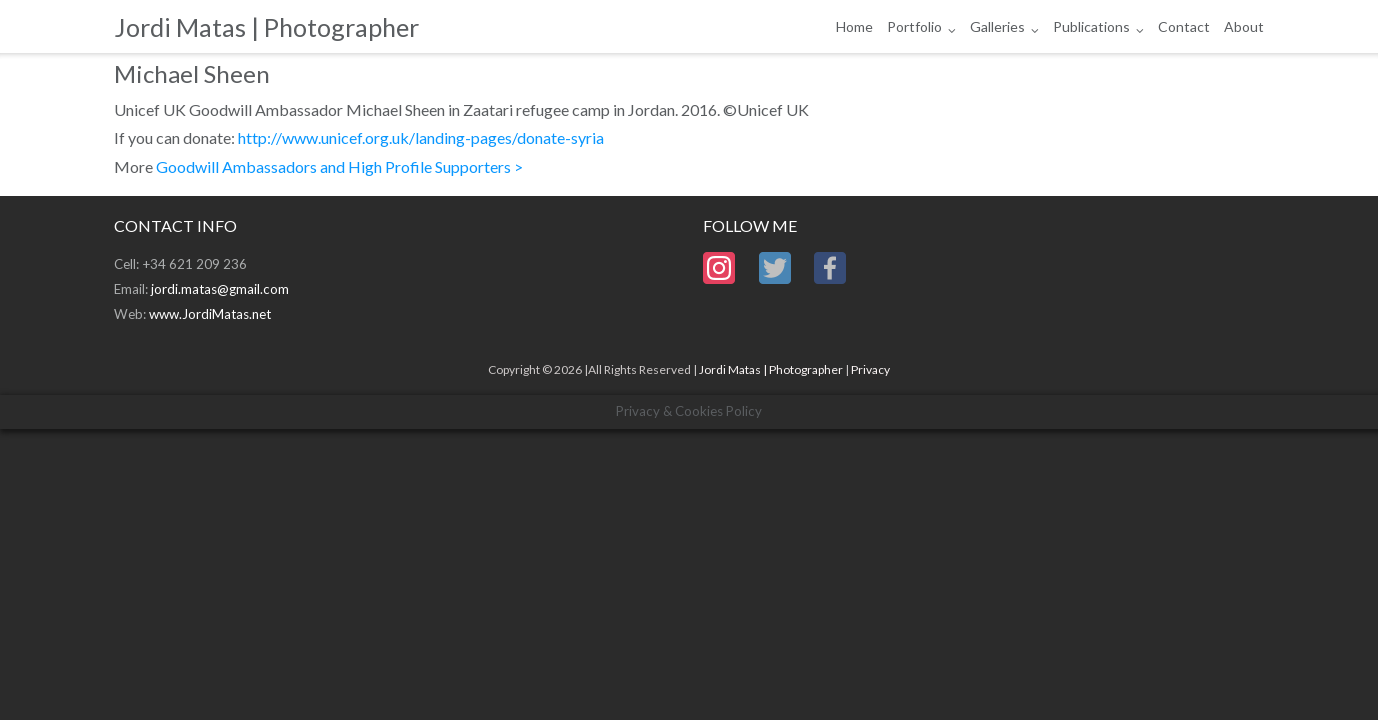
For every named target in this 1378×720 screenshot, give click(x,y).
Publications (1091, 26)
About (1244, 26)
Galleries (997, 26)
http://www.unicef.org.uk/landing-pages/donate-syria (421, 137)
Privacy (870, 369)
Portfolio (914, 26)
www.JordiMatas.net (210, 314)
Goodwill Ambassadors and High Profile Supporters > (339, 166)
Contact (1184, 26)
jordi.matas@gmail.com (220, 289)
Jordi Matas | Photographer (771, 369)
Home (854, 26)
